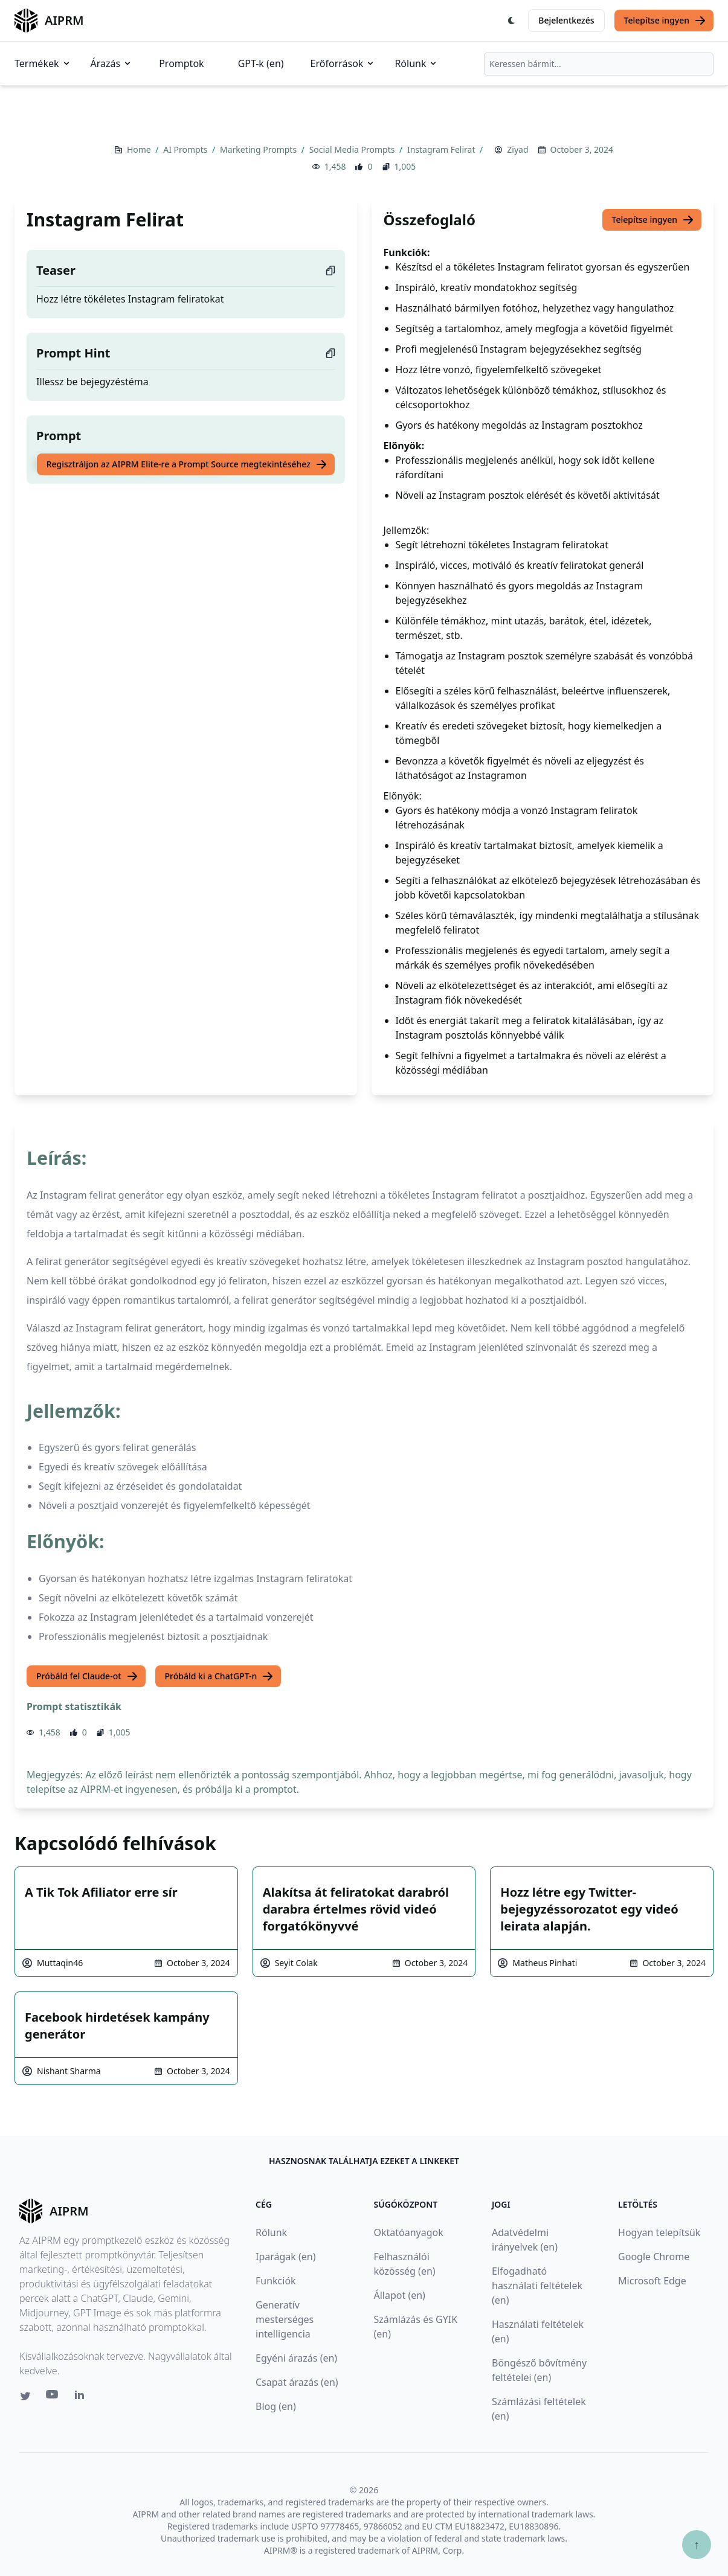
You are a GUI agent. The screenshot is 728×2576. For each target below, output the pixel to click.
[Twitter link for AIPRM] (25, 2396)
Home (140, 149)
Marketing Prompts (259, 149)
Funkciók (276, 2280)
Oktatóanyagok (408, 2232)
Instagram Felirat (442, 149)
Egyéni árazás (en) (296, 2358)
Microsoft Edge (652, 2280)
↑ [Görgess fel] (697, 2544)
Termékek (42, 63)
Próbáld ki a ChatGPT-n (219, 1676)
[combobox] (599, 64)
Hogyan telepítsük (659, 2232)
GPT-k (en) (261, 63)
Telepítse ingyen (665, 20)
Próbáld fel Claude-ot (87, 1676)
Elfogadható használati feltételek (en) (537, 2285)
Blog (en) (276, 2406)
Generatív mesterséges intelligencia (285, 2319)
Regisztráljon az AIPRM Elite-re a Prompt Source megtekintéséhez (187, 464)
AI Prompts (186, 149)
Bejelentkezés (566, 20)
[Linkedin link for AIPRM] (82, 2397)
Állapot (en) (399, 2295)
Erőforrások (343, 63)
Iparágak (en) (286, 2256)
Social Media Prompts (353, 149)
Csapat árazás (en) (297, 2382)
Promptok (181, 63)
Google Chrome (653, 2256)
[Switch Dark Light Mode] (511, 20)
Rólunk (416, 63)
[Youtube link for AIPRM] (53, 2397)
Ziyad (517, 149)
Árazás (112, 63)
